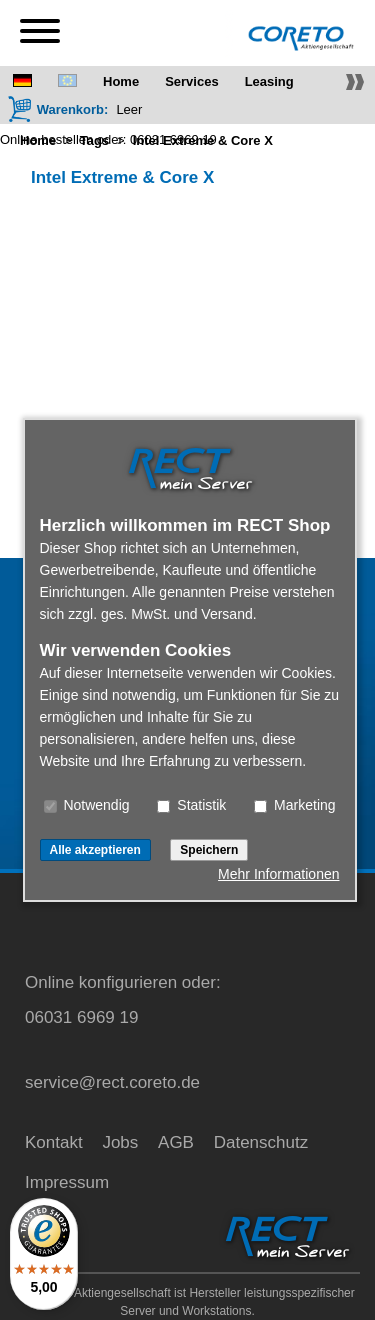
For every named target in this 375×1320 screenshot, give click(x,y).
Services (192, 81)
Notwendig (87, 805)
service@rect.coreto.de (112, 1082)
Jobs (120, 1142)
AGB (176, 1142)
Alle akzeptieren (95, 850)
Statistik (191, 805)
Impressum (67, 1182)
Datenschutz (261, 1142)
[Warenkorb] (58, 109)
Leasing (269, 81)
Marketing (294, 805)
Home (121, 81)
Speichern (209, 850)
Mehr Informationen (278, 874)
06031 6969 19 (173, 139)
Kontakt (54, 1142)
